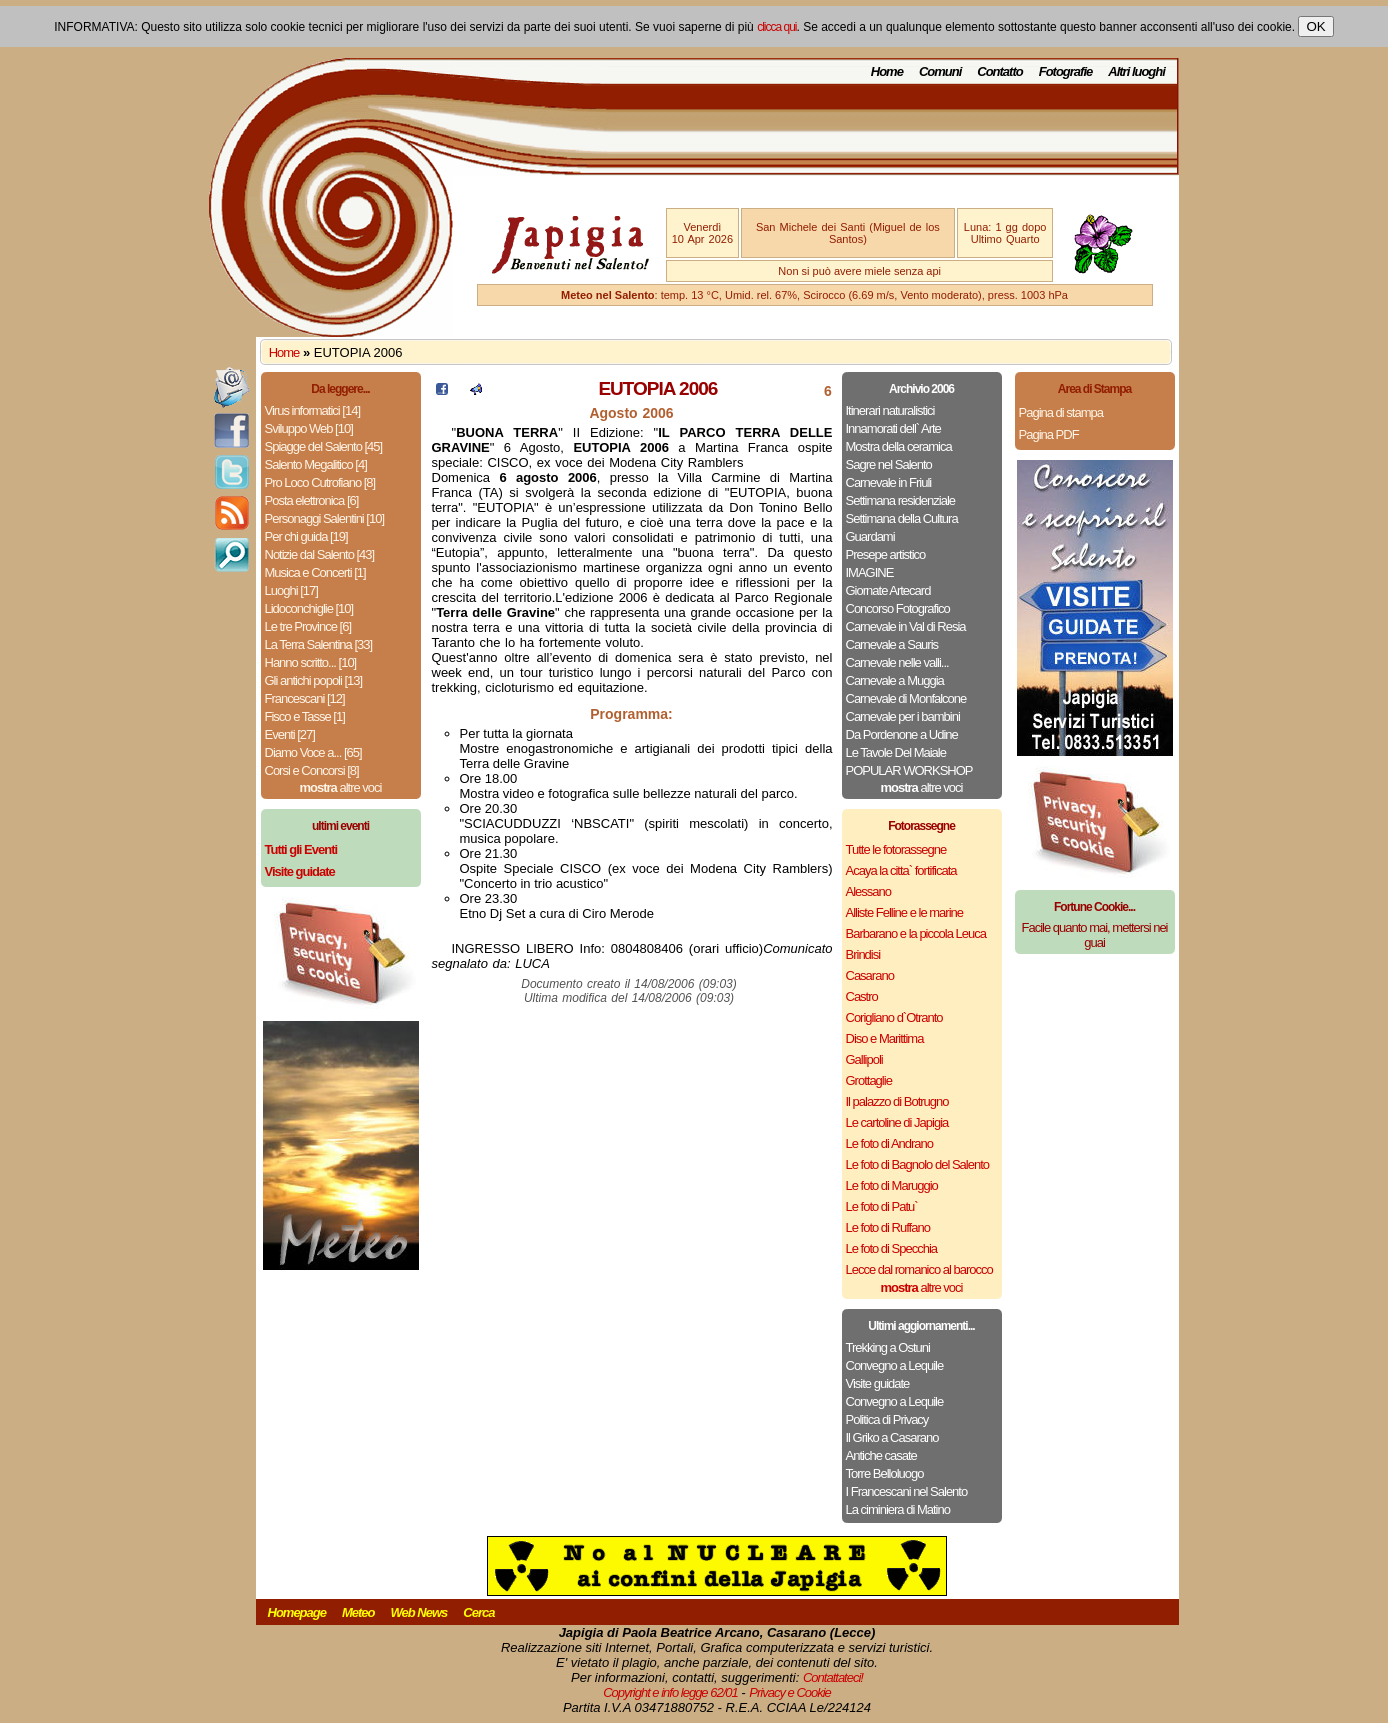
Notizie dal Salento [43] (320, 554)
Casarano (870, 975)
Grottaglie (869, 1080)
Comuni (940, 71)
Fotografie (1066, 71)
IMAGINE (870, 572)
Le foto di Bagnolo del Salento (917, 1164)
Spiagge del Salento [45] (324, 446)
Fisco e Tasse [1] (305, 716)
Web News (419, 1612)
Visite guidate (878, 1383)
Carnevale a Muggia (895, 680)
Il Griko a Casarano (892, 1437)
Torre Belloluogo (885, 1473)
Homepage (297, 1612)
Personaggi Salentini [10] (325, 518)
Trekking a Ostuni (888, 1347)
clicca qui (776, 27)
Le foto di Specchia (892, 1248)
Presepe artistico (886, 554)
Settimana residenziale (901, 500)
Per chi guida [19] (306, 536)
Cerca (478, 1612)
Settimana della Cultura (902, 518)
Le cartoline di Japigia (897, 1122)
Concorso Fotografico (898, 608)
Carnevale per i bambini (903, 716)
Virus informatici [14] (313, 410)
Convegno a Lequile (895, 1365)
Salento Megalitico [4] (316, 464)
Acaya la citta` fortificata (901, 870)
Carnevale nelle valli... (897, 662)
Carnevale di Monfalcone (906, 698)
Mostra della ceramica (899, 446)
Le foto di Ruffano (888, 1227)
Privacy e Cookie (790, 1692)
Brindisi (863, 954)
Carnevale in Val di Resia (906, 626)
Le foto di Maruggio (892, 1185)
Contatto (999, 71)
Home (887, 71)
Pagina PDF (1049, 434)
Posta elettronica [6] (312, 500)
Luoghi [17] (291, 590)
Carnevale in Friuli (889, 482)
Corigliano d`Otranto (894, 1017)
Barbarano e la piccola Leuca (916, 933)
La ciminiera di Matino (898, 1509)
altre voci (341, 787)
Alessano (868, 891)
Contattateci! (833, 1677)
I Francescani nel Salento (907, 1491)
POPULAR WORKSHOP (909, 770)
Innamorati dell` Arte (893, 428)
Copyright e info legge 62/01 (670, 1692)
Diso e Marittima (885, 1038)
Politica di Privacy (887, 1419)
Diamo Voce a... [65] (313, 752)
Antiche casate (881, 1455)
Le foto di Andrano (890, 1143)
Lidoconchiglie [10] (309, 608)
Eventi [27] (290, 734)
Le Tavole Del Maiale (896, 752)
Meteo (358, 1612)
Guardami (870, 536)
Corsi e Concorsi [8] (312, 770)
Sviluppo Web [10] (309, 428)
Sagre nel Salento (889, 464)
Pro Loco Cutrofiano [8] (320, 482)
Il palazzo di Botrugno (897, 1101)
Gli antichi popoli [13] (314, 680)
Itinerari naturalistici (890, 410)
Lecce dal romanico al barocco (919, 1269)
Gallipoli (864, 1059)
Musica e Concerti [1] (315, 572)
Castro (862, 996)
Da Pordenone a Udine (902, 734)
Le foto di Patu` (882, 1206)
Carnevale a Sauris (892, 644)
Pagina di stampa (1061, 412)
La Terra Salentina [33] (319, 644)
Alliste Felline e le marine (905, 912)
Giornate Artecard (888, 590)
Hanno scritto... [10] (311, 662)
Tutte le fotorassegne (896, 849)
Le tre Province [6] (308, 626)
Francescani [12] (305, 698)
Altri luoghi (1136, 71)
